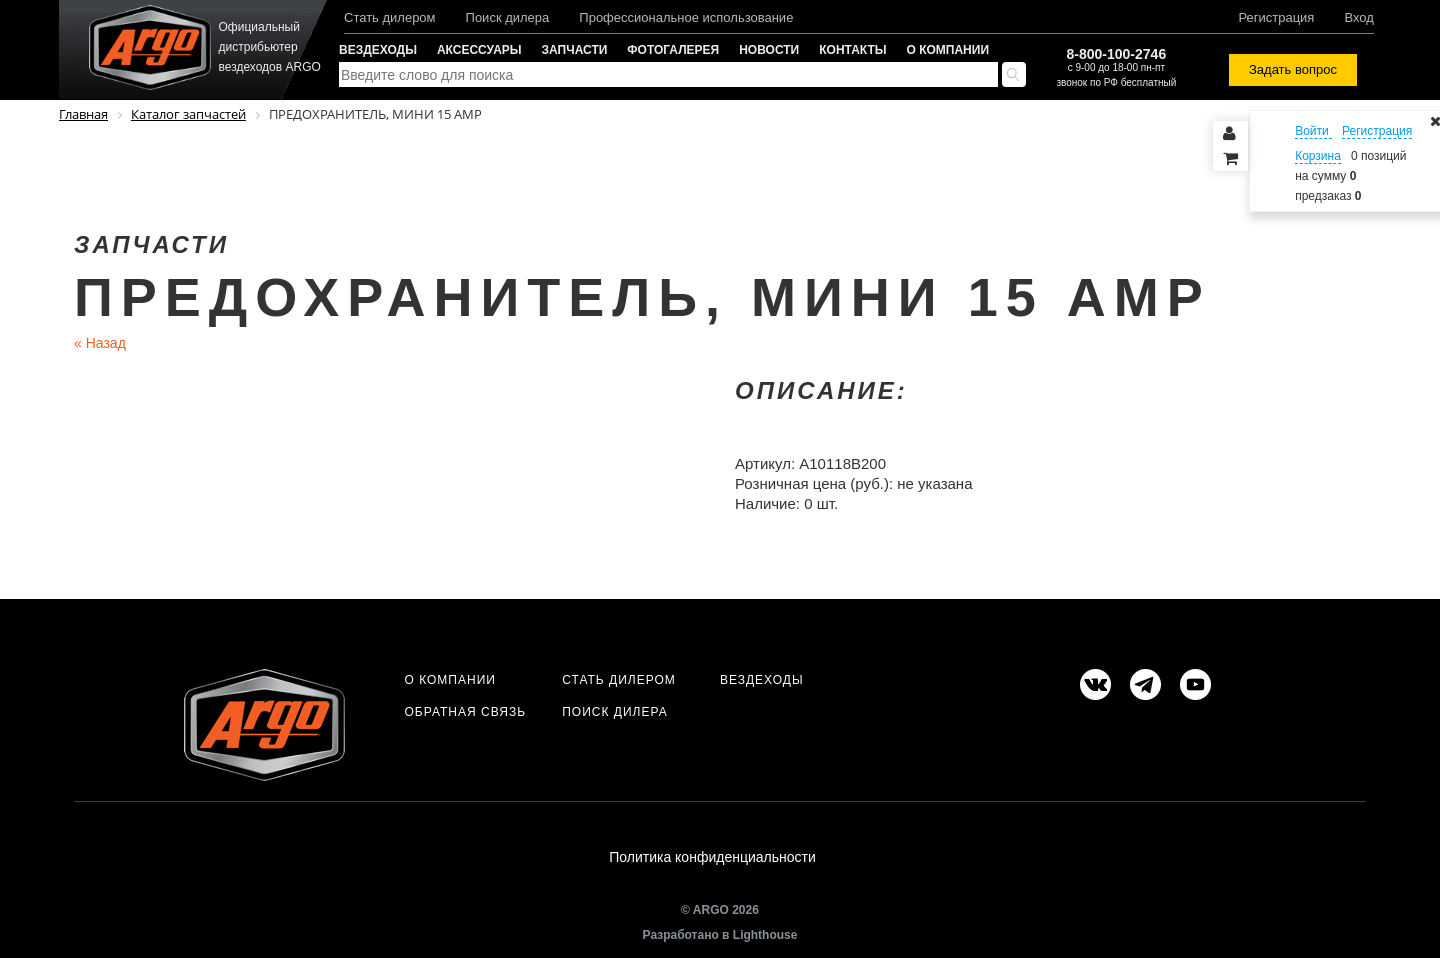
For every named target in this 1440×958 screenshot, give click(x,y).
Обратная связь (465, 712)
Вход (1358, 17)
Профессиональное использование (686, 17)
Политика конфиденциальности (712, 857)
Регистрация (1276, 17)
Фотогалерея (673, 50)
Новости (769, 50)
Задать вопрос (1293, 69)
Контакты (852, 50)
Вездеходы (378, 50)
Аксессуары (479, 50)
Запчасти (575, 50)
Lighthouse (765, 935)
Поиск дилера (508, 17)
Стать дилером (390, 17)
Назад (100, 343)
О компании (948, 50)
